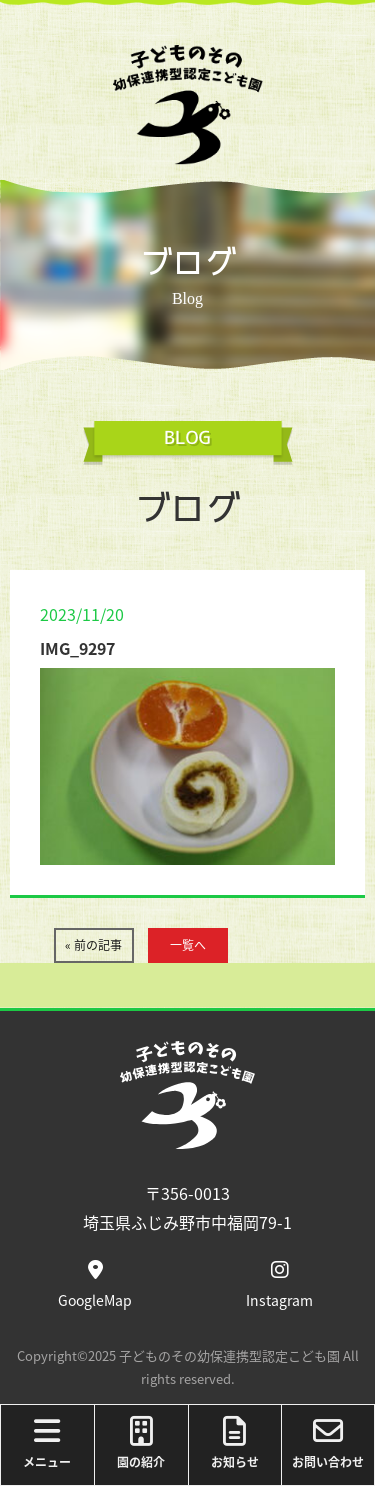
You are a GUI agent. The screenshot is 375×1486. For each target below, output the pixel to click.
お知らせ (235, 1443)
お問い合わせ (328, 1443)
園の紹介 (141, 1443)
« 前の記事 (93, 945)
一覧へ (188, 945)
